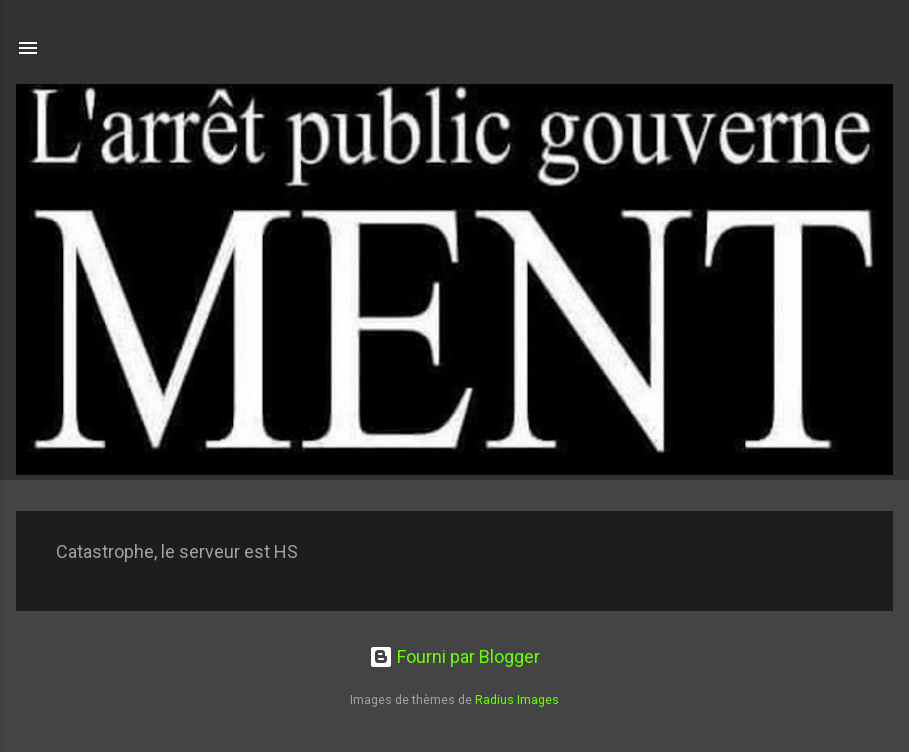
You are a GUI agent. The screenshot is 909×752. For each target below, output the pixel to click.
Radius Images (517, 699)
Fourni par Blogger (454, 656)
